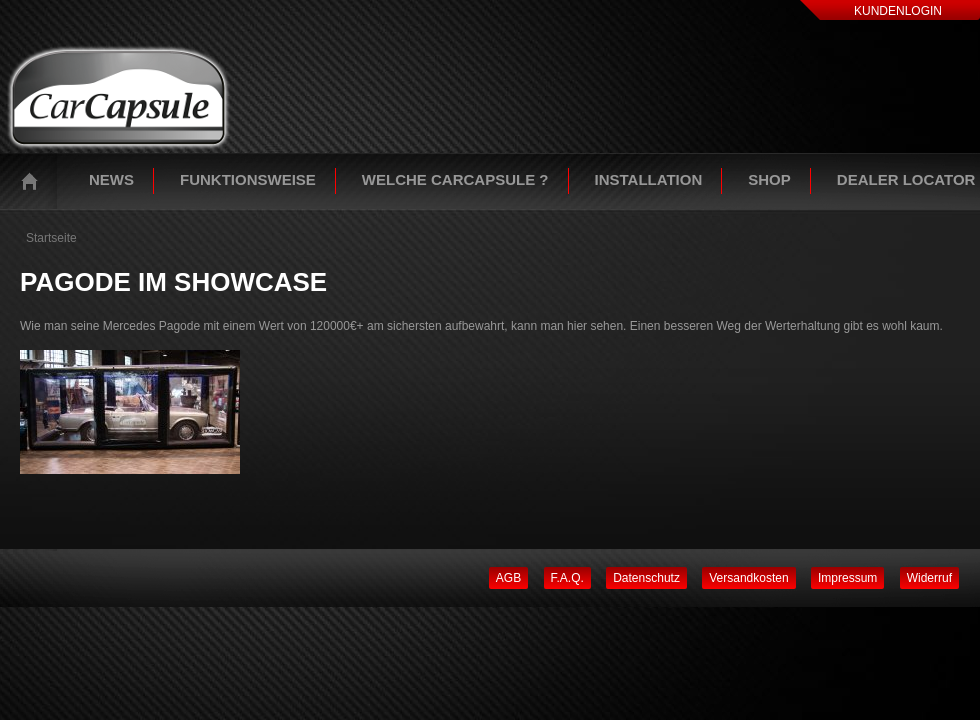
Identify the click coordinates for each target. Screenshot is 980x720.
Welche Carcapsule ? (455, 179)
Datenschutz (646, 578)
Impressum (847, 578)
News (111, 179)
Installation (649, 179)
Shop (769, 179)
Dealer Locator (906, 179)
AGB (508, 578)
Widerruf (929, 578)
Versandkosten (748, 578)
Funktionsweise (248, 179)
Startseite (34, 181)
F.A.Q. (567, 578)
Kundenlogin (898, 11)
